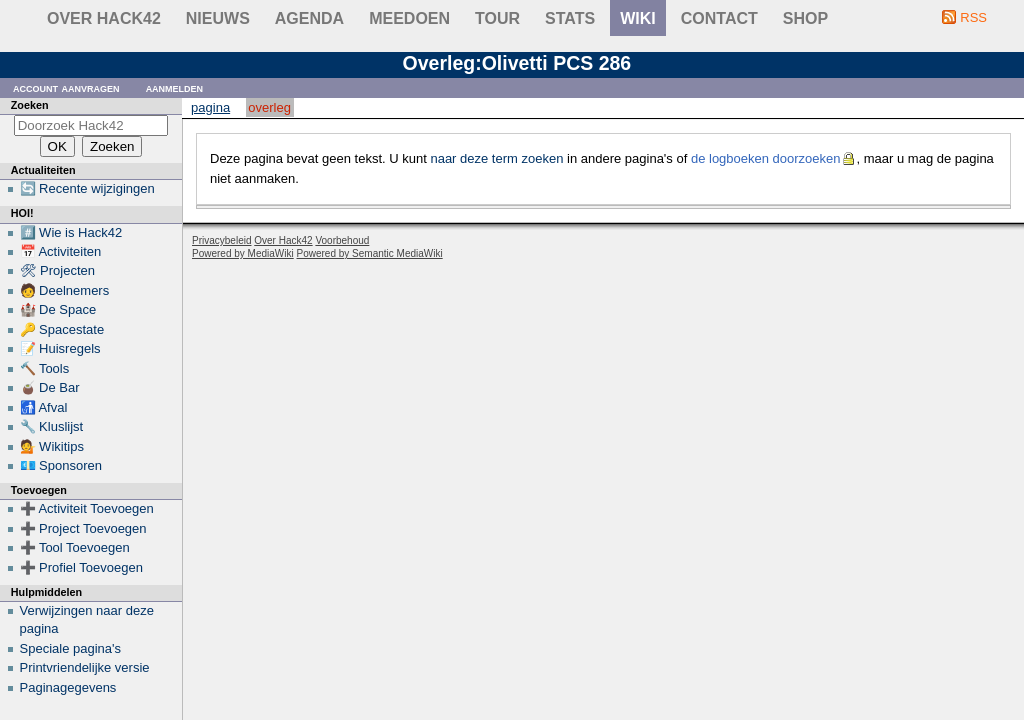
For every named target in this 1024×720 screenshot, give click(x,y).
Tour (497, 18)
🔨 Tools (45, 368)
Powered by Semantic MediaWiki (370, 253)
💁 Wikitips (52, 446)
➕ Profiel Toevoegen (81, 567)
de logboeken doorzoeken (766, 158)
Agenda (309, 18)
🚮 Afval (44, 407)
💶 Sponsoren (61, 465)
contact (719, 18)
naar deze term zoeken (496, 158)
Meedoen (409, 18)
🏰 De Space (58, 309)
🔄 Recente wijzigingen (87, 188)
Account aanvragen (66, 87)
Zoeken (30, 105)
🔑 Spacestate (62, 329)
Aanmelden (175, 87)
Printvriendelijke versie (85, 667)
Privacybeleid (221, 240)
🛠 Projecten (58, 270)
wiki (638, 18)
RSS (973, 17)
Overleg (269, 107)
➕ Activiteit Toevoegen (87, 508)
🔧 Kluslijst (52, 426)
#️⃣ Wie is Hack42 (71, 232)
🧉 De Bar (50, 387)
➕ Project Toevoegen (83, 528)
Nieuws (218, 18)
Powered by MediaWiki (243, 253)
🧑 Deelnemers (65, 290)
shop (805, 18)
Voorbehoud (342, 240)
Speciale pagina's (71, 648)
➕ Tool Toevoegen (75, 547)
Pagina (210, 107)
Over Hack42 (104, 18)
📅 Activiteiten (61, 251)
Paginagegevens (68, 687)
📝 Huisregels (60, 348)
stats (570, 18)
